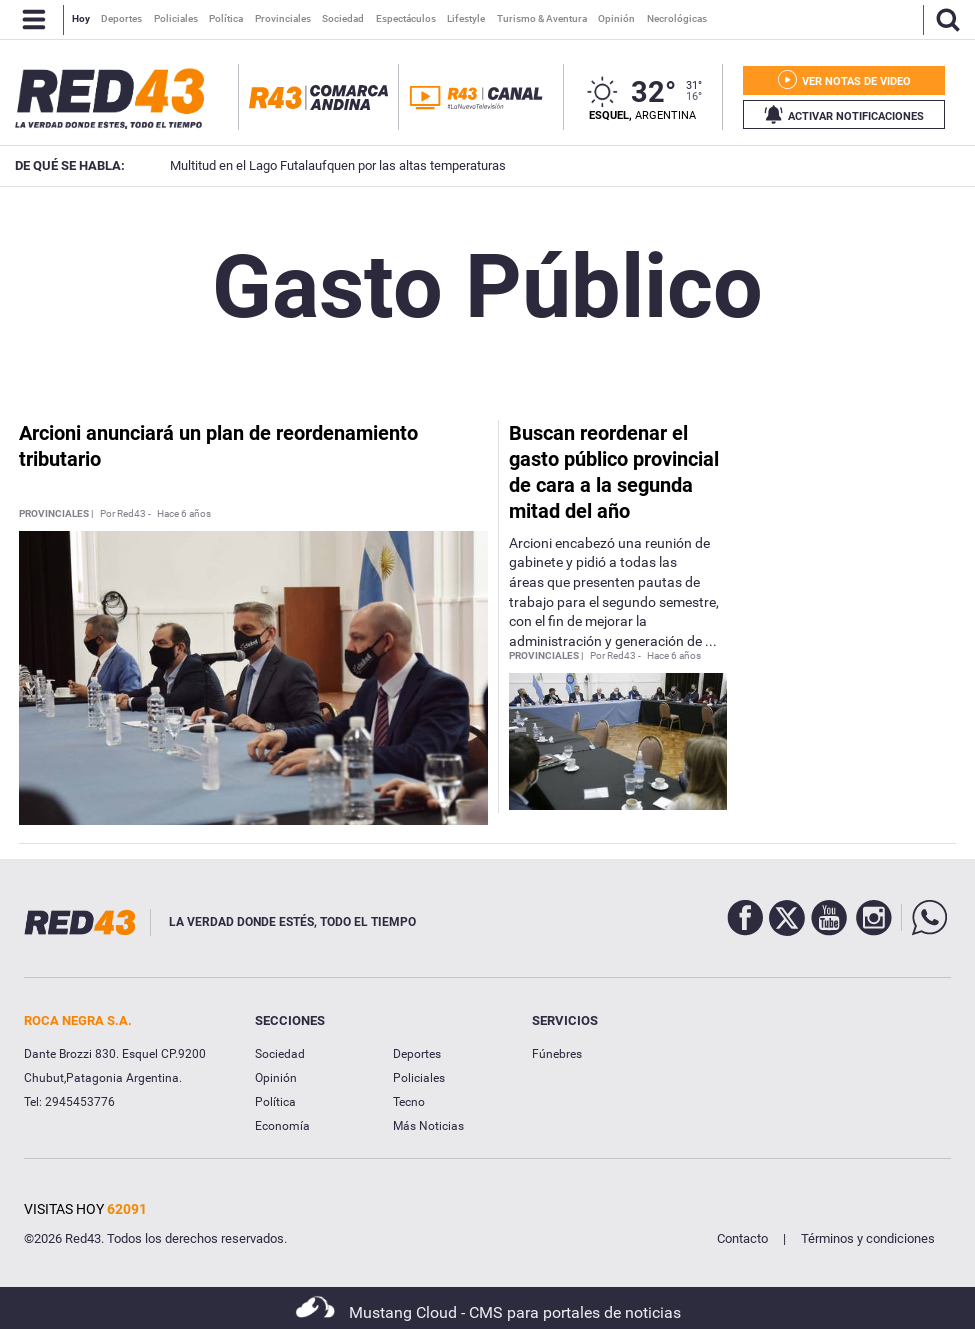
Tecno (409, 1102)
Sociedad (280, 1054)
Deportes (417, 1054)
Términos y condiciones (868, 1238)
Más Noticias (428, 1126)
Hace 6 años (184, 514)
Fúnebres (557, 1054)
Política (275, 1102)
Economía (282, 1126)
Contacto (742, 1238)
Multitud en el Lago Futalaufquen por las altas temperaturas (310, 165)
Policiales (419, 1078)
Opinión (276, 1078)
